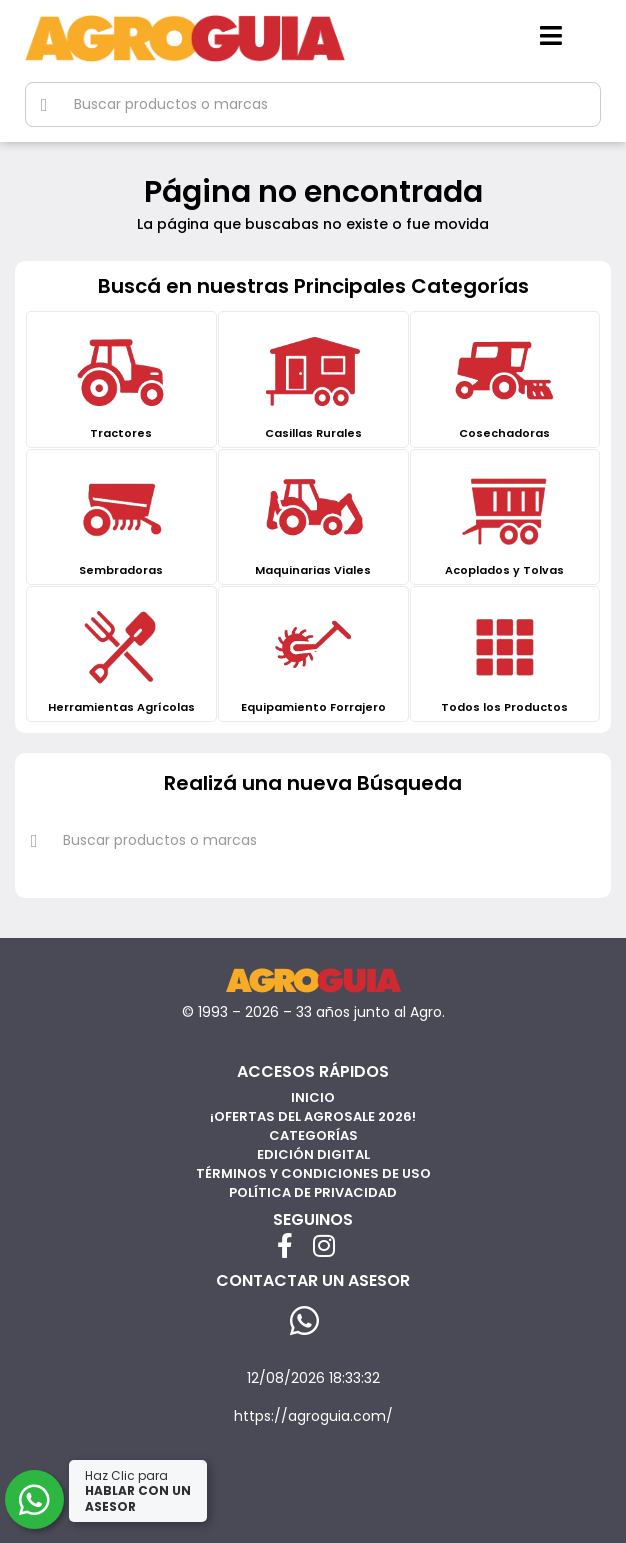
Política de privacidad (313, 1192)
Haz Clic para (138, 1491)
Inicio (313, 1097)
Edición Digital (313, 1154)
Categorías (313, 1135)
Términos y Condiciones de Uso (313, 1173)
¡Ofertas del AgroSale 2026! (313, 1116)
